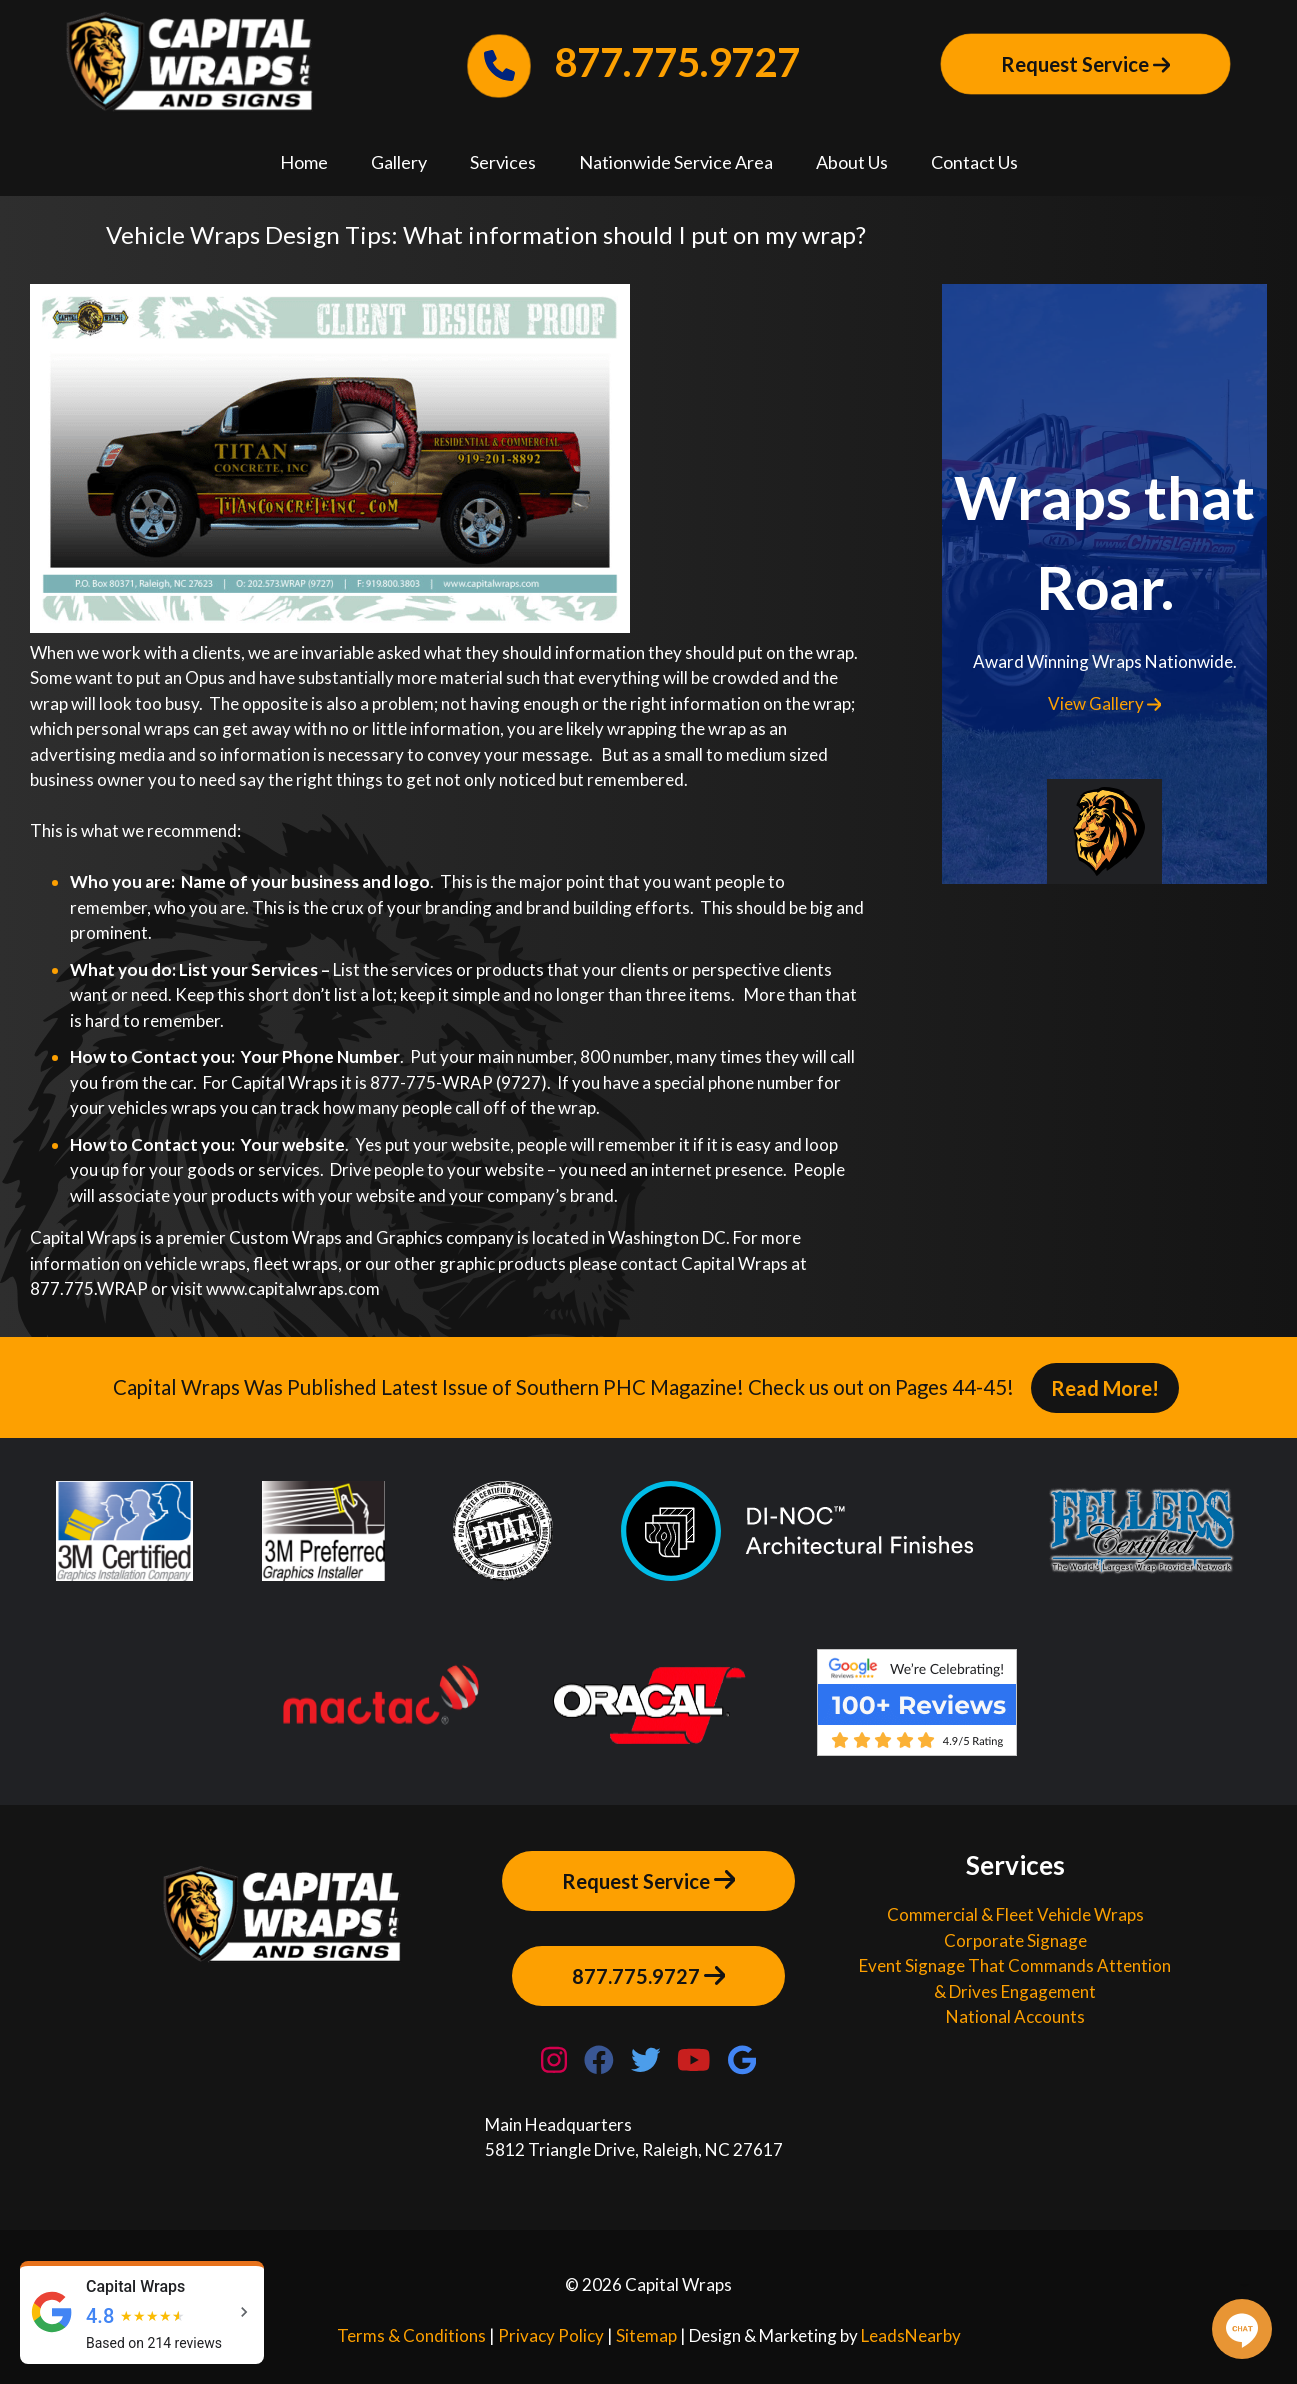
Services (503, 162)
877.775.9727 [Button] (649, 1975)
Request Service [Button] (1086, 64)
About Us (852, 162)
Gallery (399, 162)
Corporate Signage (1015, 1940)
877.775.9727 (634, 62)
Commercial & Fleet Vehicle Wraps (1015, 1914)
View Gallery (1105, 703)
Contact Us (974, 162)
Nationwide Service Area (676, 162)
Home (304, 162)
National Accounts (1015, 2016)
